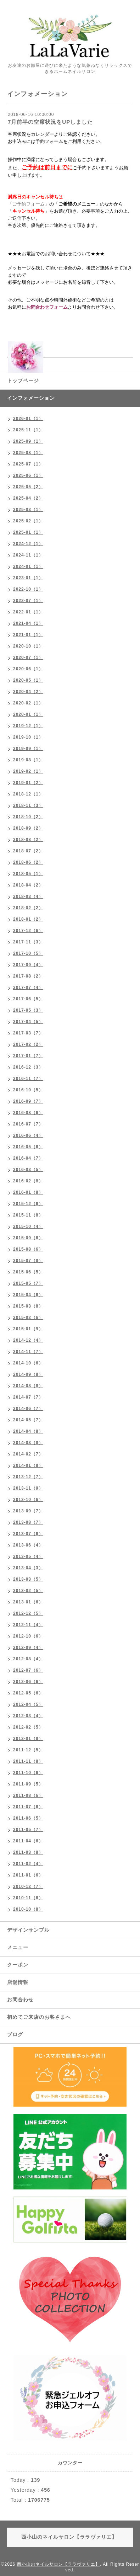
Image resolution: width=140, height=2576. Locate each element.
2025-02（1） (28, 520)
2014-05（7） (28, 1419)
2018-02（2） (28, 907)
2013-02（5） (28, 1590)
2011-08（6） (28, 1795)
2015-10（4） (28, 1226)
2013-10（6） (28, 1499)
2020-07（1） (28, 657)
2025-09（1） (28, 441)
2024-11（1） (28, 555)
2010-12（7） (28, 1886)
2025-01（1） (28, 532)
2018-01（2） (28, 919)
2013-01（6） (28, 1602)
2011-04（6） (28, 1840)
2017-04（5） (28, 1021)
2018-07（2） (28, 850)
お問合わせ (20, 1999)
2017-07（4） (28, 987)
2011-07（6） (28, 1806)
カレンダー (42, 134)
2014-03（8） (28, 1442)
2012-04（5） (28, 1704)
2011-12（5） (28, 1749)
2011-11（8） (28, 1761)
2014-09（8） (28, 1374)
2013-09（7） (28, 1510)
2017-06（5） (28, 998)
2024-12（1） (28, 543)
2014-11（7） (28, 1351)
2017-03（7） (28, 1033)
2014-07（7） (28, 1397)
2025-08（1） (28, 452)
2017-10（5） (28, 953)
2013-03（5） (28, 1579)
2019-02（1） (28, 771)
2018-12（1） (28, 794)
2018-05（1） (28, 873)
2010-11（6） (28, 1897)
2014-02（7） (28, 1454)
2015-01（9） (28, 1328)
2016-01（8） (28, 1192)
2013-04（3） (28, 1567)
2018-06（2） (28, 862)
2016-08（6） (28, 1112)
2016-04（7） (28, 1158)
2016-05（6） (28, 1146)
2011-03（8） (28, 1852)
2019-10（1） (28, 737)
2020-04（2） (28, 691)
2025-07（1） (28, 464)
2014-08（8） (28, 1385)
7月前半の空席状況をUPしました (50, 122)
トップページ (23, 380)
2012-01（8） (28, 1738)
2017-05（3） (28, 1010)
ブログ (15, 2034)
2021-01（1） (28, 634)
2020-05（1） (28, 680)
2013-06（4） (28, 1545)
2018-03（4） (28, 896)
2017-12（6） (28, 930)
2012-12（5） (28, 1613)
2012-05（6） (28, 1693)
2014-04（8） (28, 1431)
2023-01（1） (28, 577)
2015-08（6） (28, 1249)
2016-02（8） (28, 1180)
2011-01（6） (28, 1875)
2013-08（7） (28, 1522)
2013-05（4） (28, 1556)
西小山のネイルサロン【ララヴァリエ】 (58, 2564)
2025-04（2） (28, 498)
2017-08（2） (28, 976)
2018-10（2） (28, 816)
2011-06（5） (28, 1818)
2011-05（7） (28, 1829)
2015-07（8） (28, 1260)
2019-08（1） (28, 759)
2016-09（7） (28, 1101)
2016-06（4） (28, 1135)
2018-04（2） (28, 885)
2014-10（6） (28, 1363)
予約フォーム (49, 141)
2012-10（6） (28, 1636)
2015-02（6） (28, 1317)
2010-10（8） (28, 1909)
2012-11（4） (28, 1624)
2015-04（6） (28, 1294)
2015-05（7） (28, 1283)
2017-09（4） (28, 964)
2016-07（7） (28, 1124)
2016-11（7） (28, 1078)
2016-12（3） (28, 1067)
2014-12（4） (28, 1340)
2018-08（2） (28, 839)
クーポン (17, 1965)
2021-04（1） (28, 623)
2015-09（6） (28, 1237)
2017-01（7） (28, 1055)
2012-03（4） (28, 1715)
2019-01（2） (28, 782)
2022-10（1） (28, 589)
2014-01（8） (28, 1465)
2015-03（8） (28, 1306)
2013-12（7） (28, 1476)
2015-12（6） (28, 1203)
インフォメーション (31, 398)
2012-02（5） (28, 1727)
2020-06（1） (28, 668)
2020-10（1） (28, 646)
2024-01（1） (28, 566)
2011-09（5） (28, 1784)
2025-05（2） (28, 486)
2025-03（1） (28, 509)
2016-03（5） (28, 1169)
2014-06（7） (28, 1408)
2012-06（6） (28, 1681)
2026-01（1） (28, 418)
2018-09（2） (28, 828)
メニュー (17, 1947)
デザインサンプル (28, 1930)
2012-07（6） (28, 1670)
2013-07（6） (28, 1533)
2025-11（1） (28, 429)
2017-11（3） (28, 942)
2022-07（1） (28, 600)
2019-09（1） (28, 748)
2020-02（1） (28, 703)
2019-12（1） (28, 725)
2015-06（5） (28, 1272)
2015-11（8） (28, 1215)
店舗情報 (17, 1982)
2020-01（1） (28, 714)
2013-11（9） (28, 1488)
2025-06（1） (28, 475)
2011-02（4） (28, 1863)
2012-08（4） (28, 1658)
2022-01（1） (28, 612)
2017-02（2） (28, 1044)
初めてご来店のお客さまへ (39, 2017)
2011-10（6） (28, 1772)
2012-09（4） (28, 1647)
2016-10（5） (28, 1089)
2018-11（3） (28, 805)
